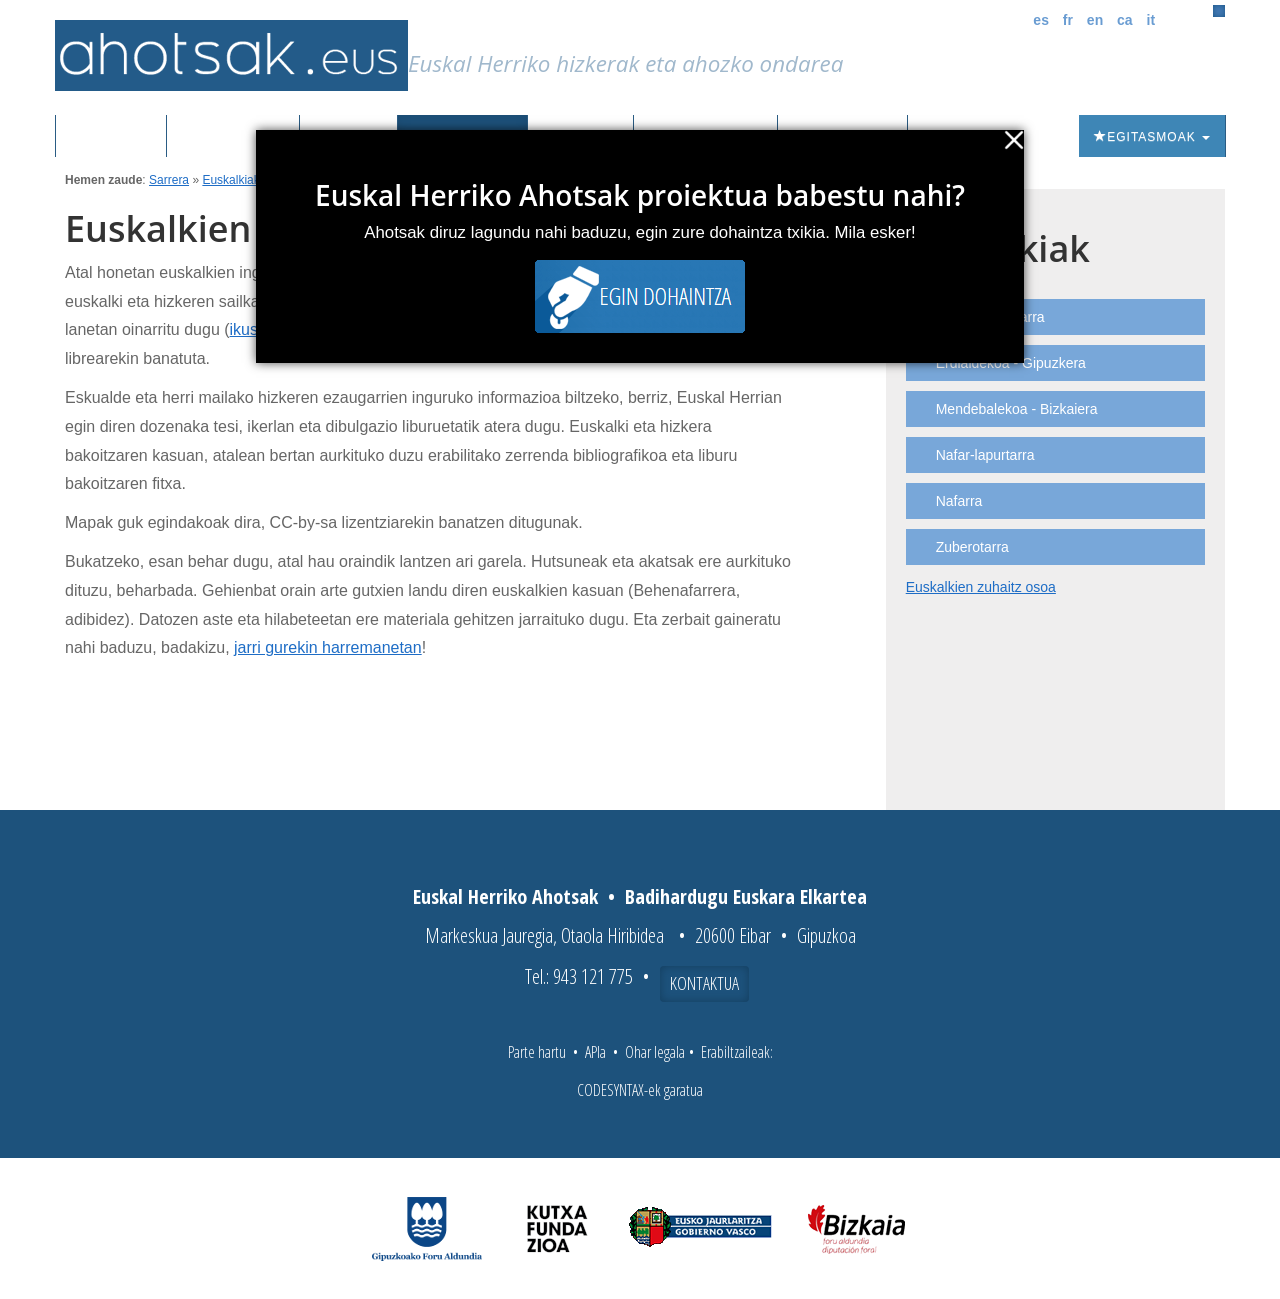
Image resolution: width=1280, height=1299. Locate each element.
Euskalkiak (230, 180)
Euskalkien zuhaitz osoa (981, 587)
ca (1125, 20)
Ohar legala (655, 1052)
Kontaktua (704, 983)
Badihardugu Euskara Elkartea (746, 896)
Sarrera (118, 137)
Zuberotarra (972, 547)
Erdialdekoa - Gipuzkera (1011, 363)
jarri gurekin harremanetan (328, 647)
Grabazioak (233, 137)
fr (1068, 20)
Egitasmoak (1152, 137)
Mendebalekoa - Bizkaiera (1017, 409)
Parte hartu (537, 1052)
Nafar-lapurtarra (985, 455)
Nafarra (959, 501)
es (1041, 20)
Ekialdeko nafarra (990, 317)
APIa (595, 1052)
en (1095, 20)
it (1151, 20)
